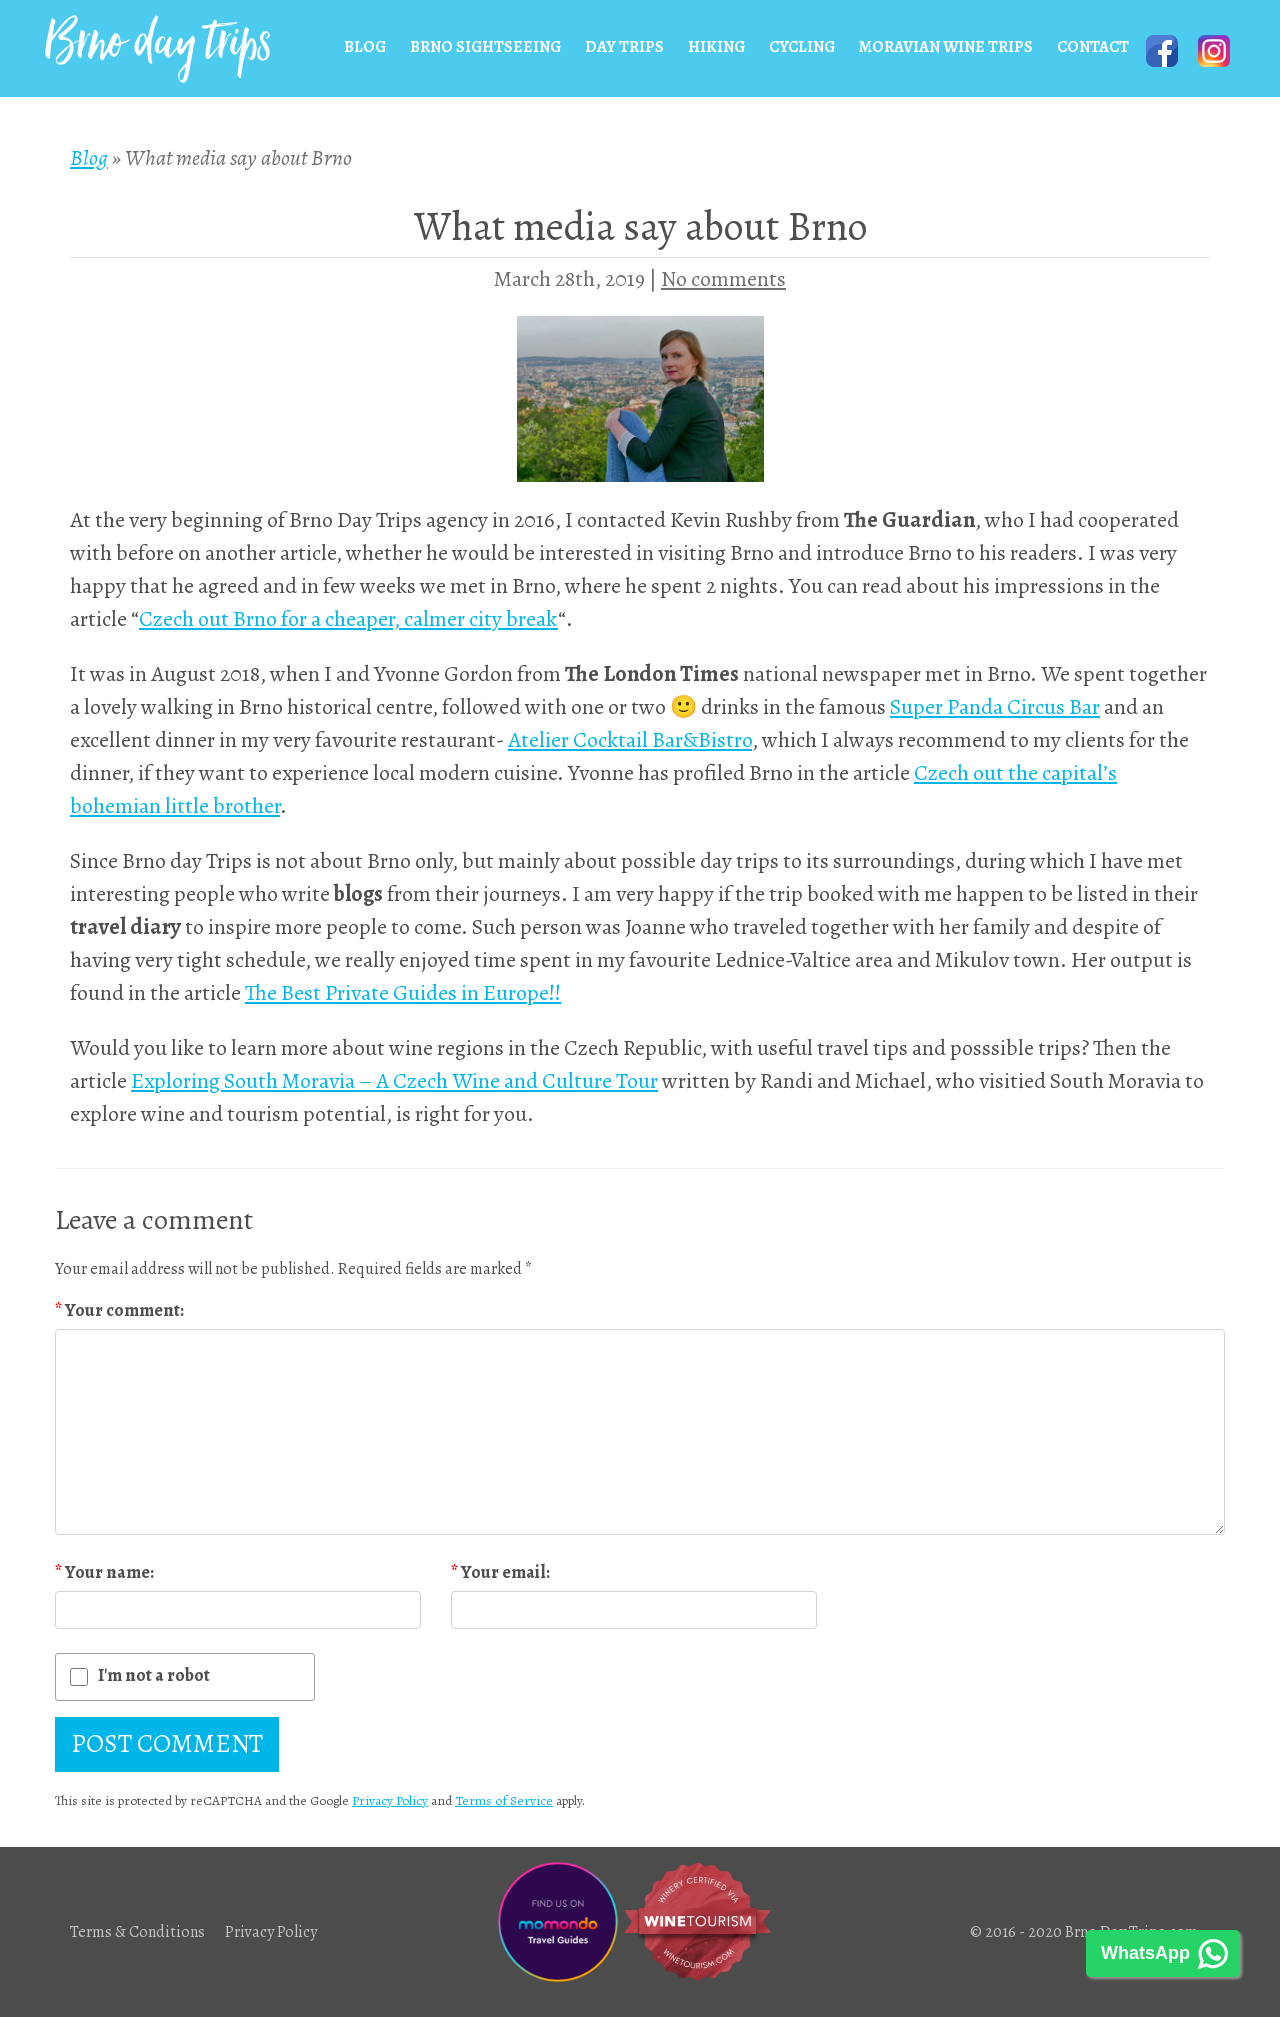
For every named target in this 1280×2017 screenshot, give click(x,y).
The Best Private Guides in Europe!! (403, 993)
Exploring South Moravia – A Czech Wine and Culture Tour (394, 1081)
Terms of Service (504, 1800)
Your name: (104, 1572)
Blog (365, 47)
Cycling (802, 47)
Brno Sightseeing (485, 47)
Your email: (500, 1572)
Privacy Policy (390, 1800)
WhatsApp (1145, 1953)
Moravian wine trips (946, 47)
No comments (723, 279)
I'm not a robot (154, 1675)
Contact (1093, 47)
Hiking (716, 47)
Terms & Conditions (137, 1932)
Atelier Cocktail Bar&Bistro (630, 740)
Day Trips (624, 47)
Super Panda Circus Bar (995, 707)
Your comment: (119, 1310)
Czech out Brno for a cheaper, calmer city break (348, 619)
